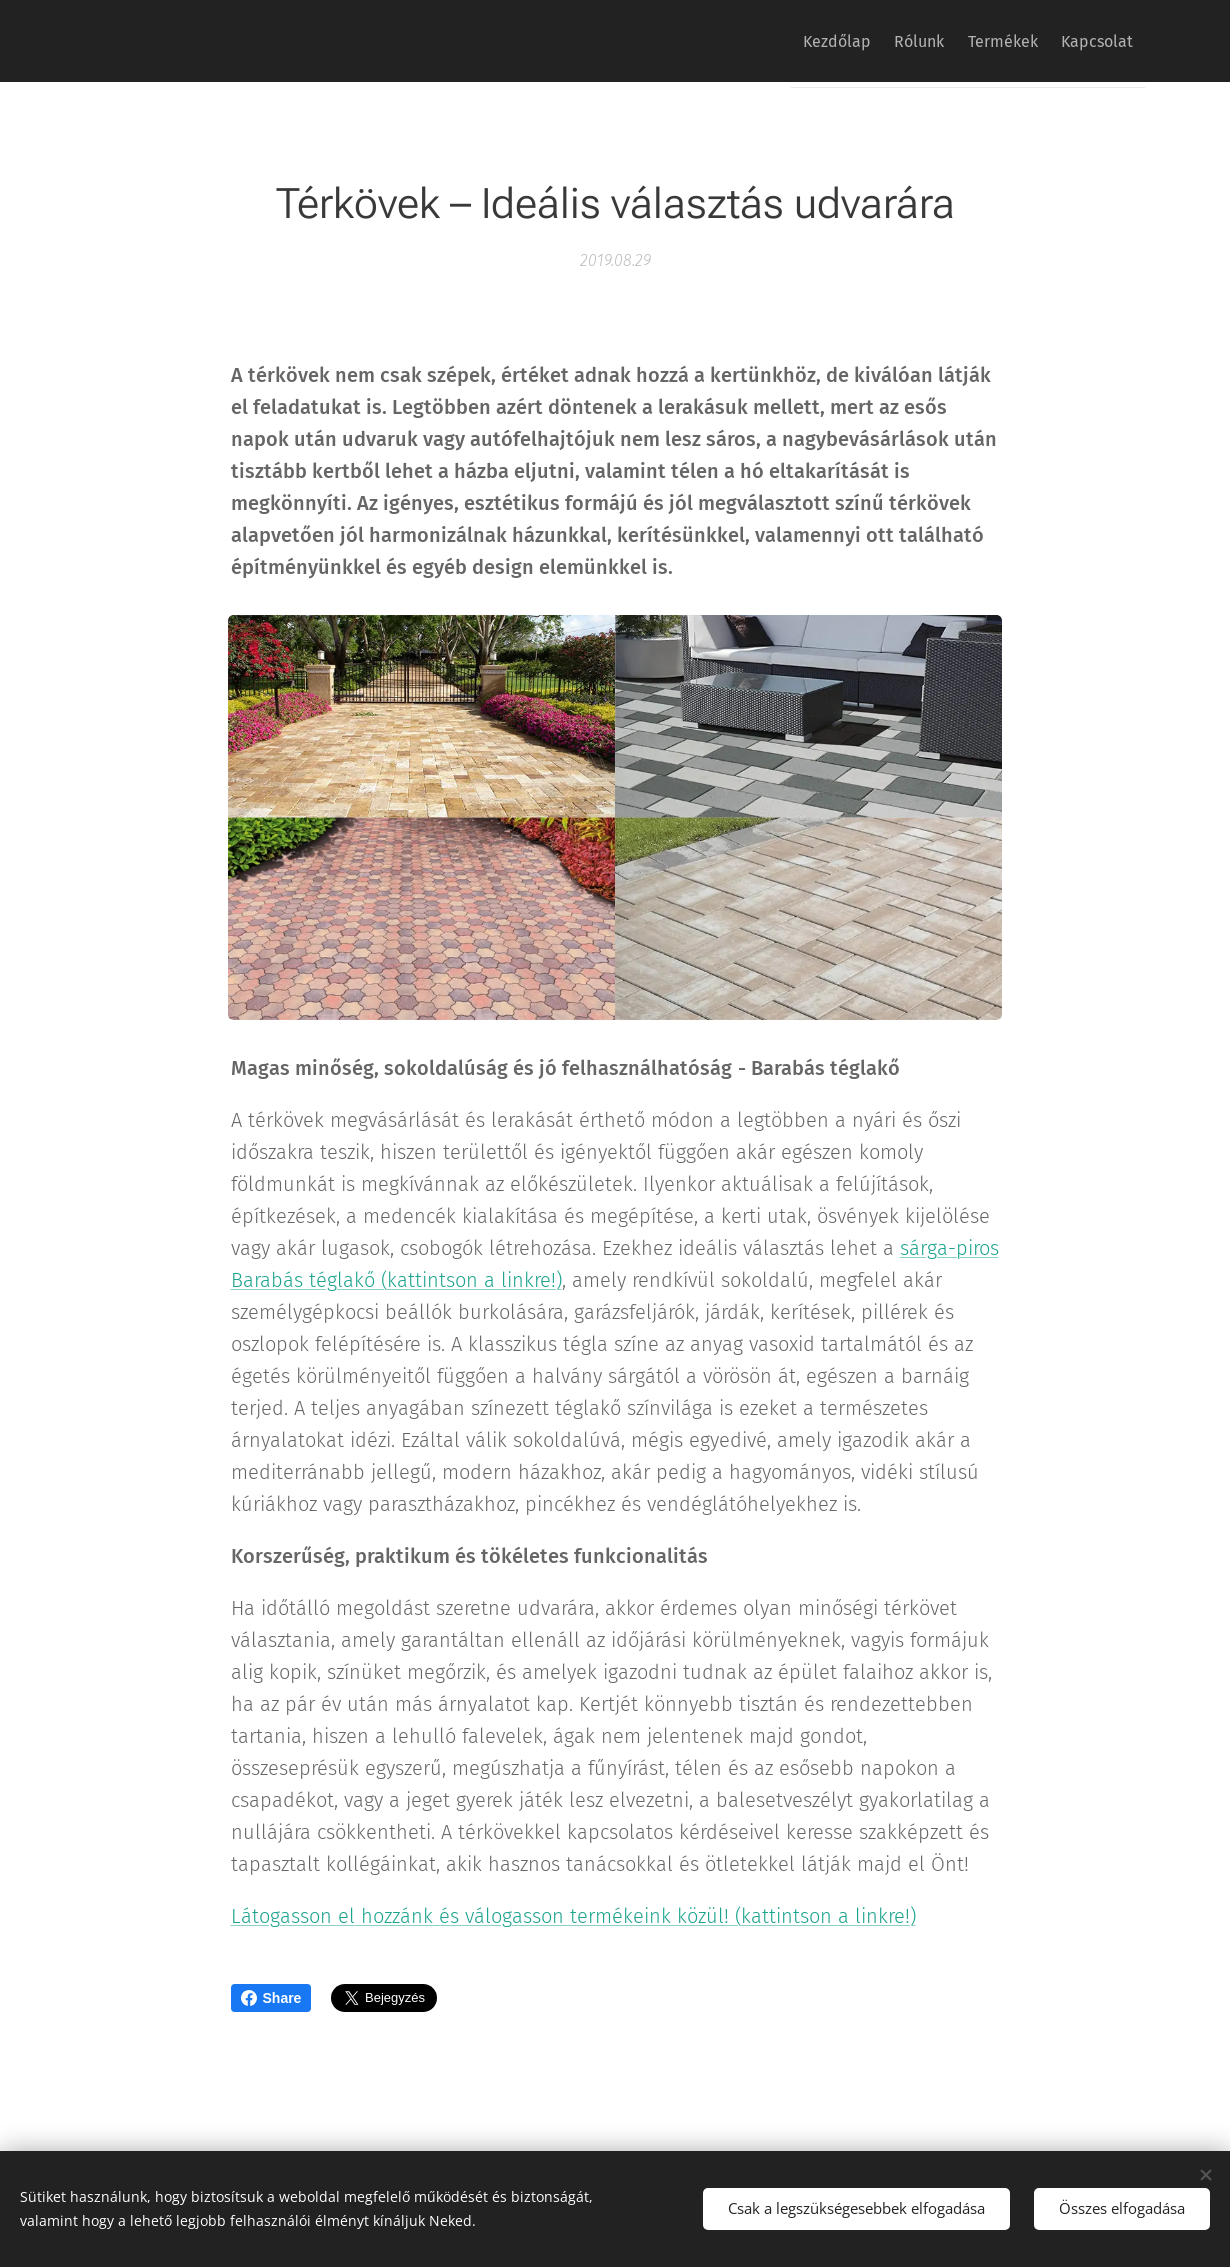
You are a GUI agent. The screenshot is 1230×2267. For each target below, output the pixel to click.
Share (271, 1998)
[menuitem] (793, 41)
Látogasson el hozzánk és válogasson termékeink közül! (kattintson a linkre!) (573, 1916)
